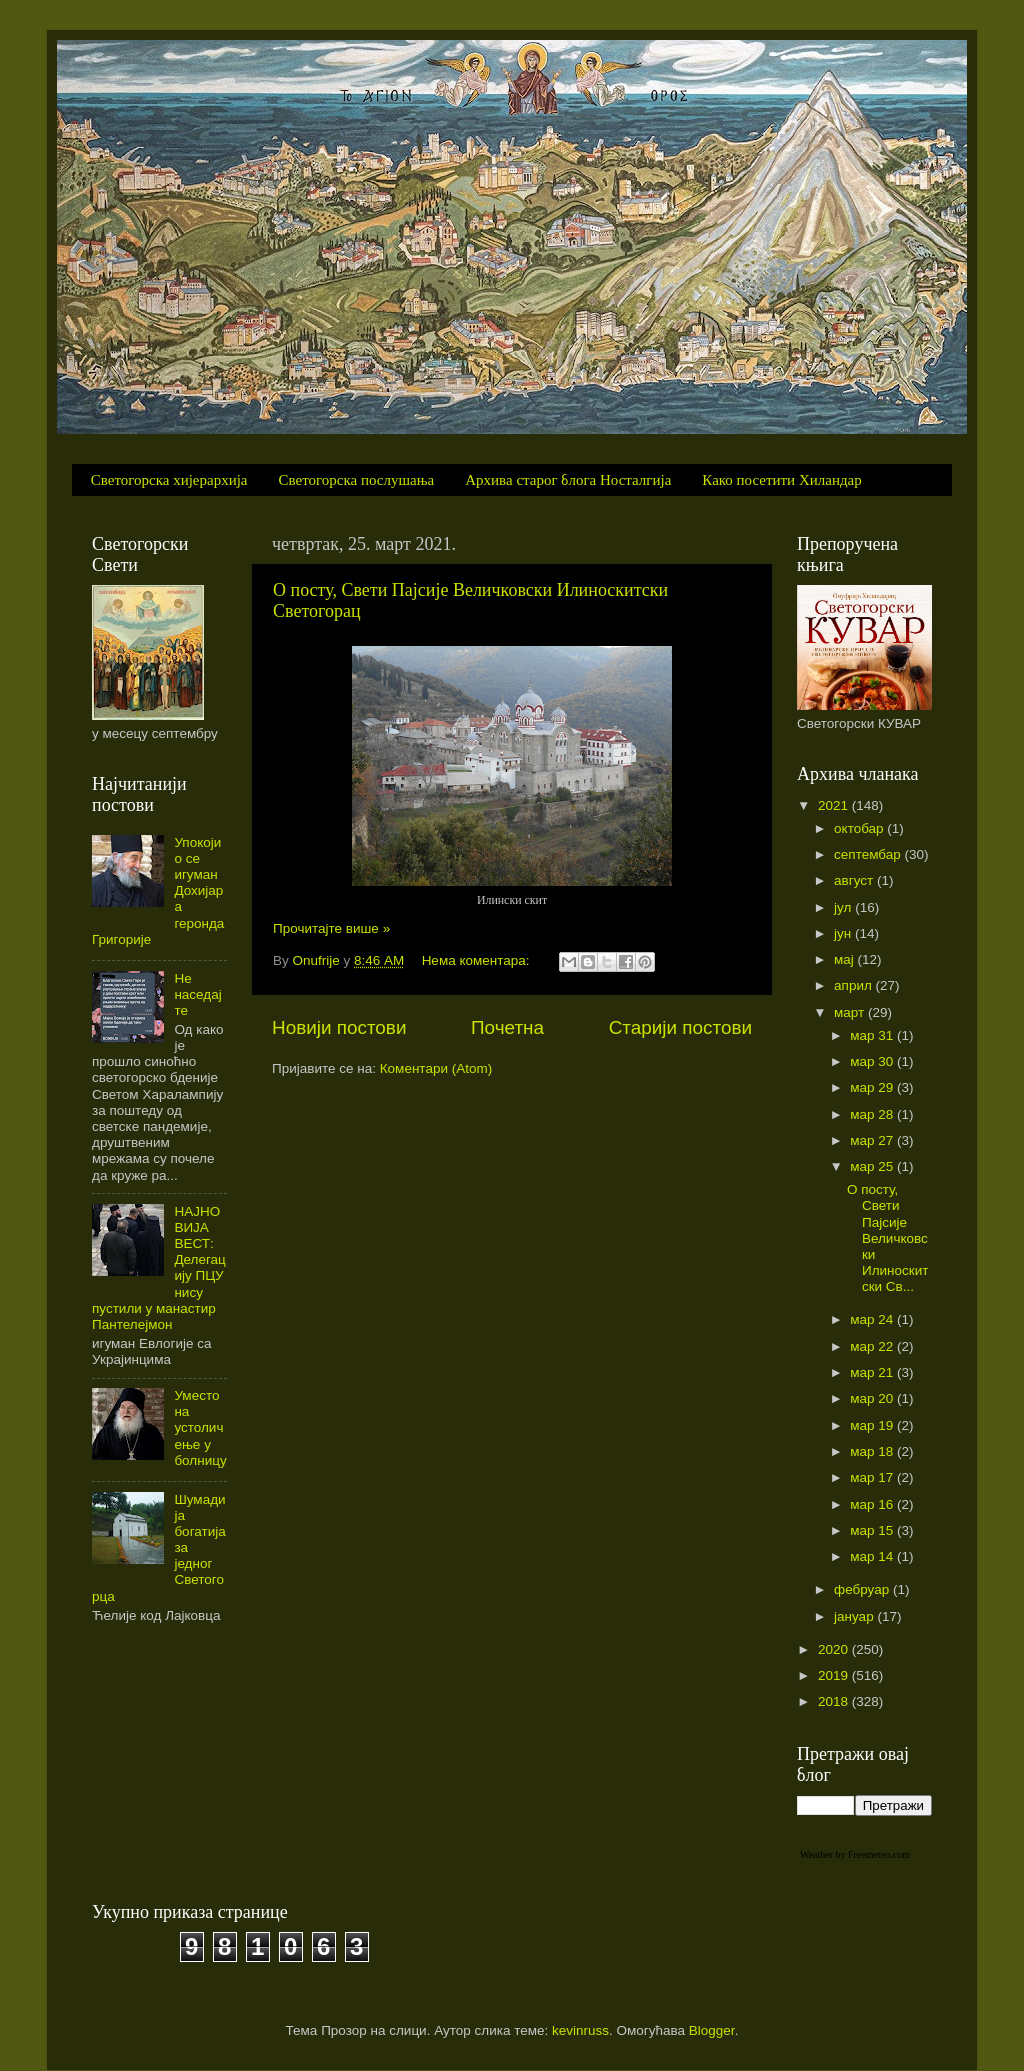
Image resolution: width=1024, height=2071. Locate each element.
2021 (835, 805)
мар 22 (873, 1346)
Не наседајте (197, 994)
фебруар (863, 1589)
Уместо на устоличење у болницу (200, 1428)
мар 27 (873, 1140)
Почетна (507, 1027)
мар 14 (873, 1556)
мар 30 (873, 1061)
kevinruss (580, 2030)
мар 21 (873, 1372)
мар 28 (873, 1114)
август (855, 880)
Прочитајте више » (331, 928)
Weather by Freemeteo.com (855, 1854)
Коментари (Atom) (436, 1068)
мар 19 (873, 1425)
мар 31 (873, 1035)
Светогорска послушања (357, 480)
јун (844, 933)
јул (844, 907)
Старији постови (680, 1027)
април (855, 985)
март (851, 1012)
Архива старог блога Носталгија (568, 480)
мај (846, 959)
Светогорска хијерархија (169, 480)
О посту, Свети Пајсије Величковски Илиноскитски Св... (887, 1238)
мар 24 (873, 1319)
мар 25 (873, 1166)
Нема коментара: (478, 960)
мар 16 (873, 1504)
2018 (835, 1701)
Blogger (712, 2030)
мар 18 (873, 1451)
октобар (860, 828)
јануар (855, 1616)
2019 (835, 1675)
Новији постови (339, 1027)
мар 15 (873, 1530)
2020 (835, 1649)
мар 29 (873, 1087)
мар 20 (873, 1398)
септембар (869, 854)
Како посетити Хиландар (781, 480)
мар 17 (873, 1477)
